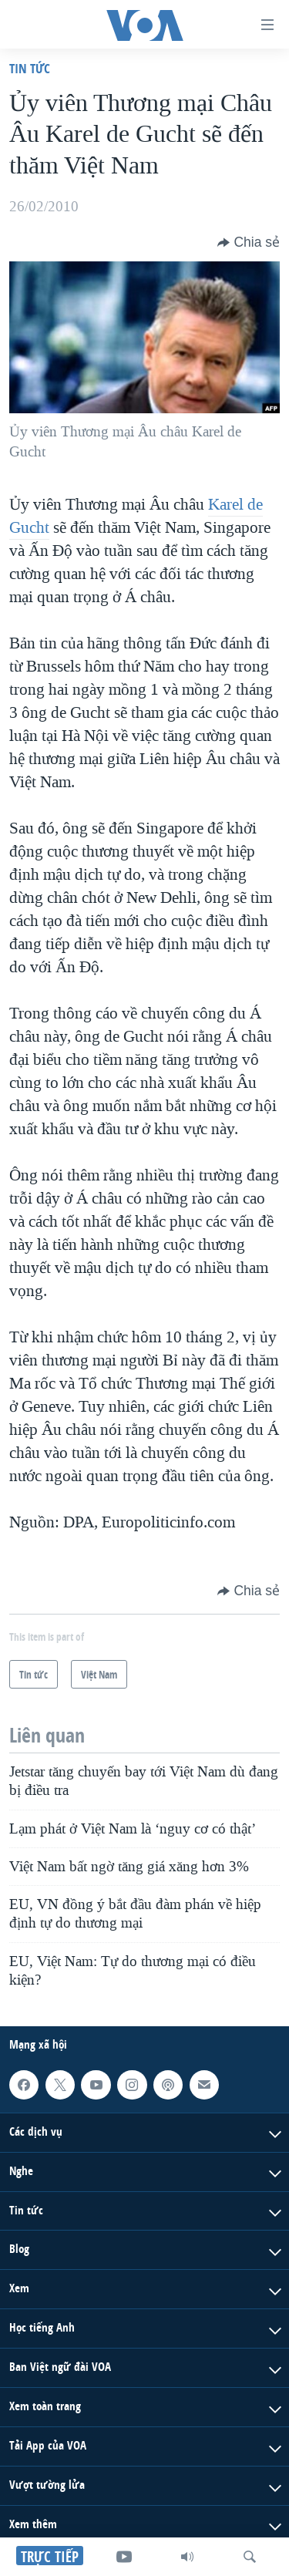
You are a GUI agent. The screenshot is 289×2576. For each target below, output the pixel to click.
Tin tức (29, 68)
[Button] (248, 242)
